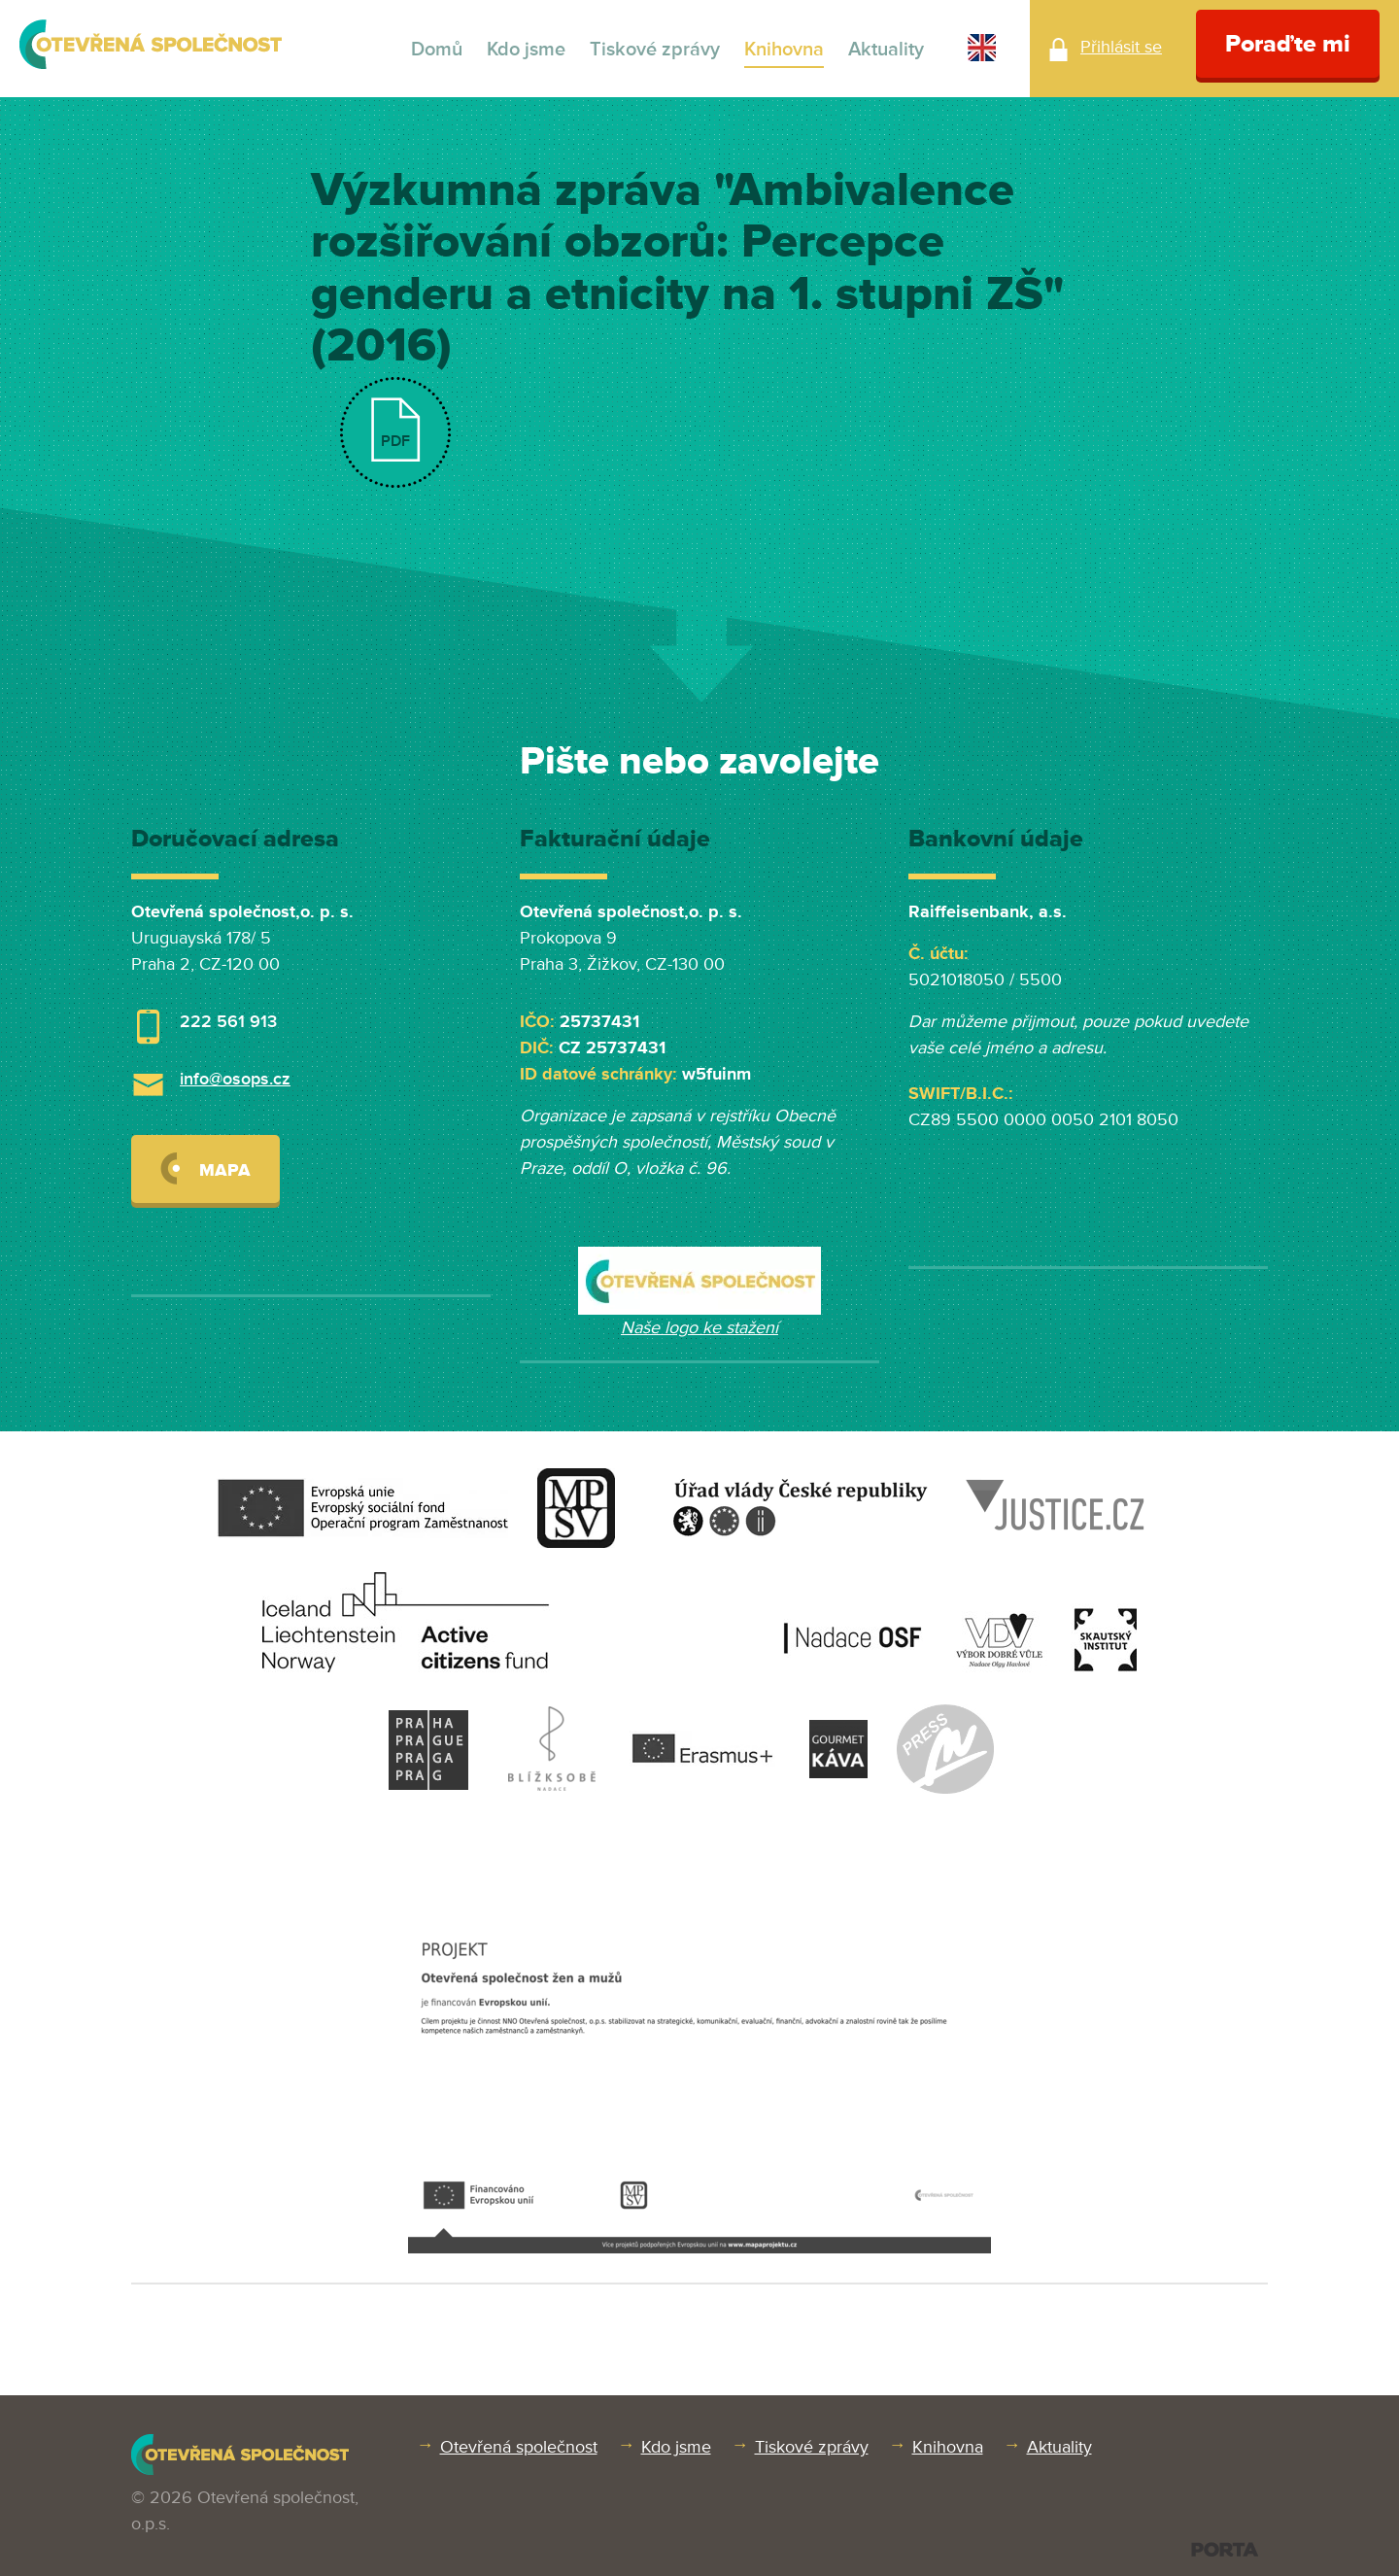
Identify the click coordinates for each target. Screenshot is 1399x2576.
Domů (436, 49)
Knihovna (784, 49)
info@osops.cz (235, 1078)
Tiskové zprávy (655, 49)
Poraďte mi (1287, 44)
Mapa (205, 1168)
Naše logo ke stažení (699, 1327)
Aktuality (886, 49)
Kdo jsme (526, 49)
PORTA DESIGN (1224, 2549)
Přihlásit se (1121, 46)
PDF (395, 441)
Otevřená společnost (518, 2446)
